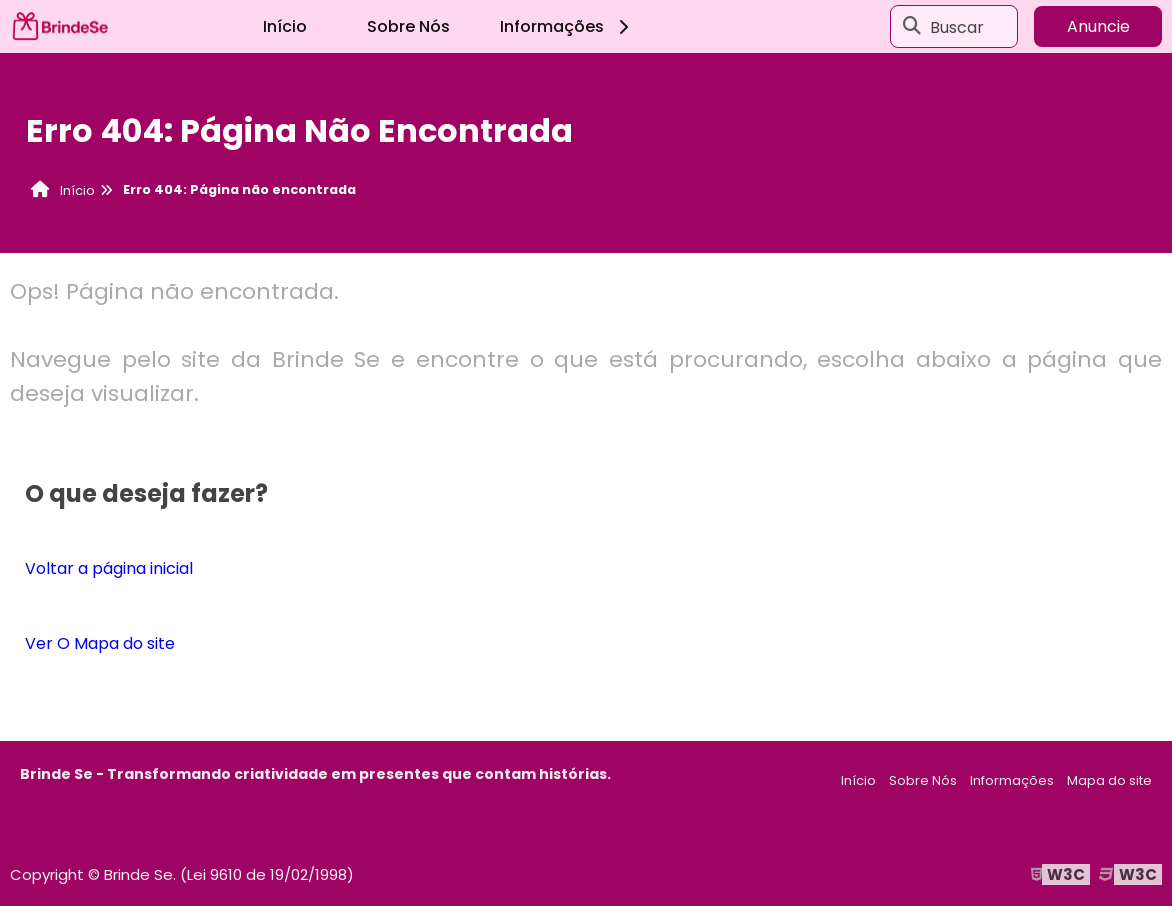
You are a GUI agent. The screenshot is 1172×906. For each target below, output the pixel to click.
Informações (567, 26)
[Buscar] (912, 27)
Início (285, 26)
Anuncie (1098, 26)
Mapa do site (1109, 780)
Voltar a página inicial (109, 568)
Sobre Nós (408, 26)
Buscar (957, 26)
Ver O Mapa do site (100, 643)
